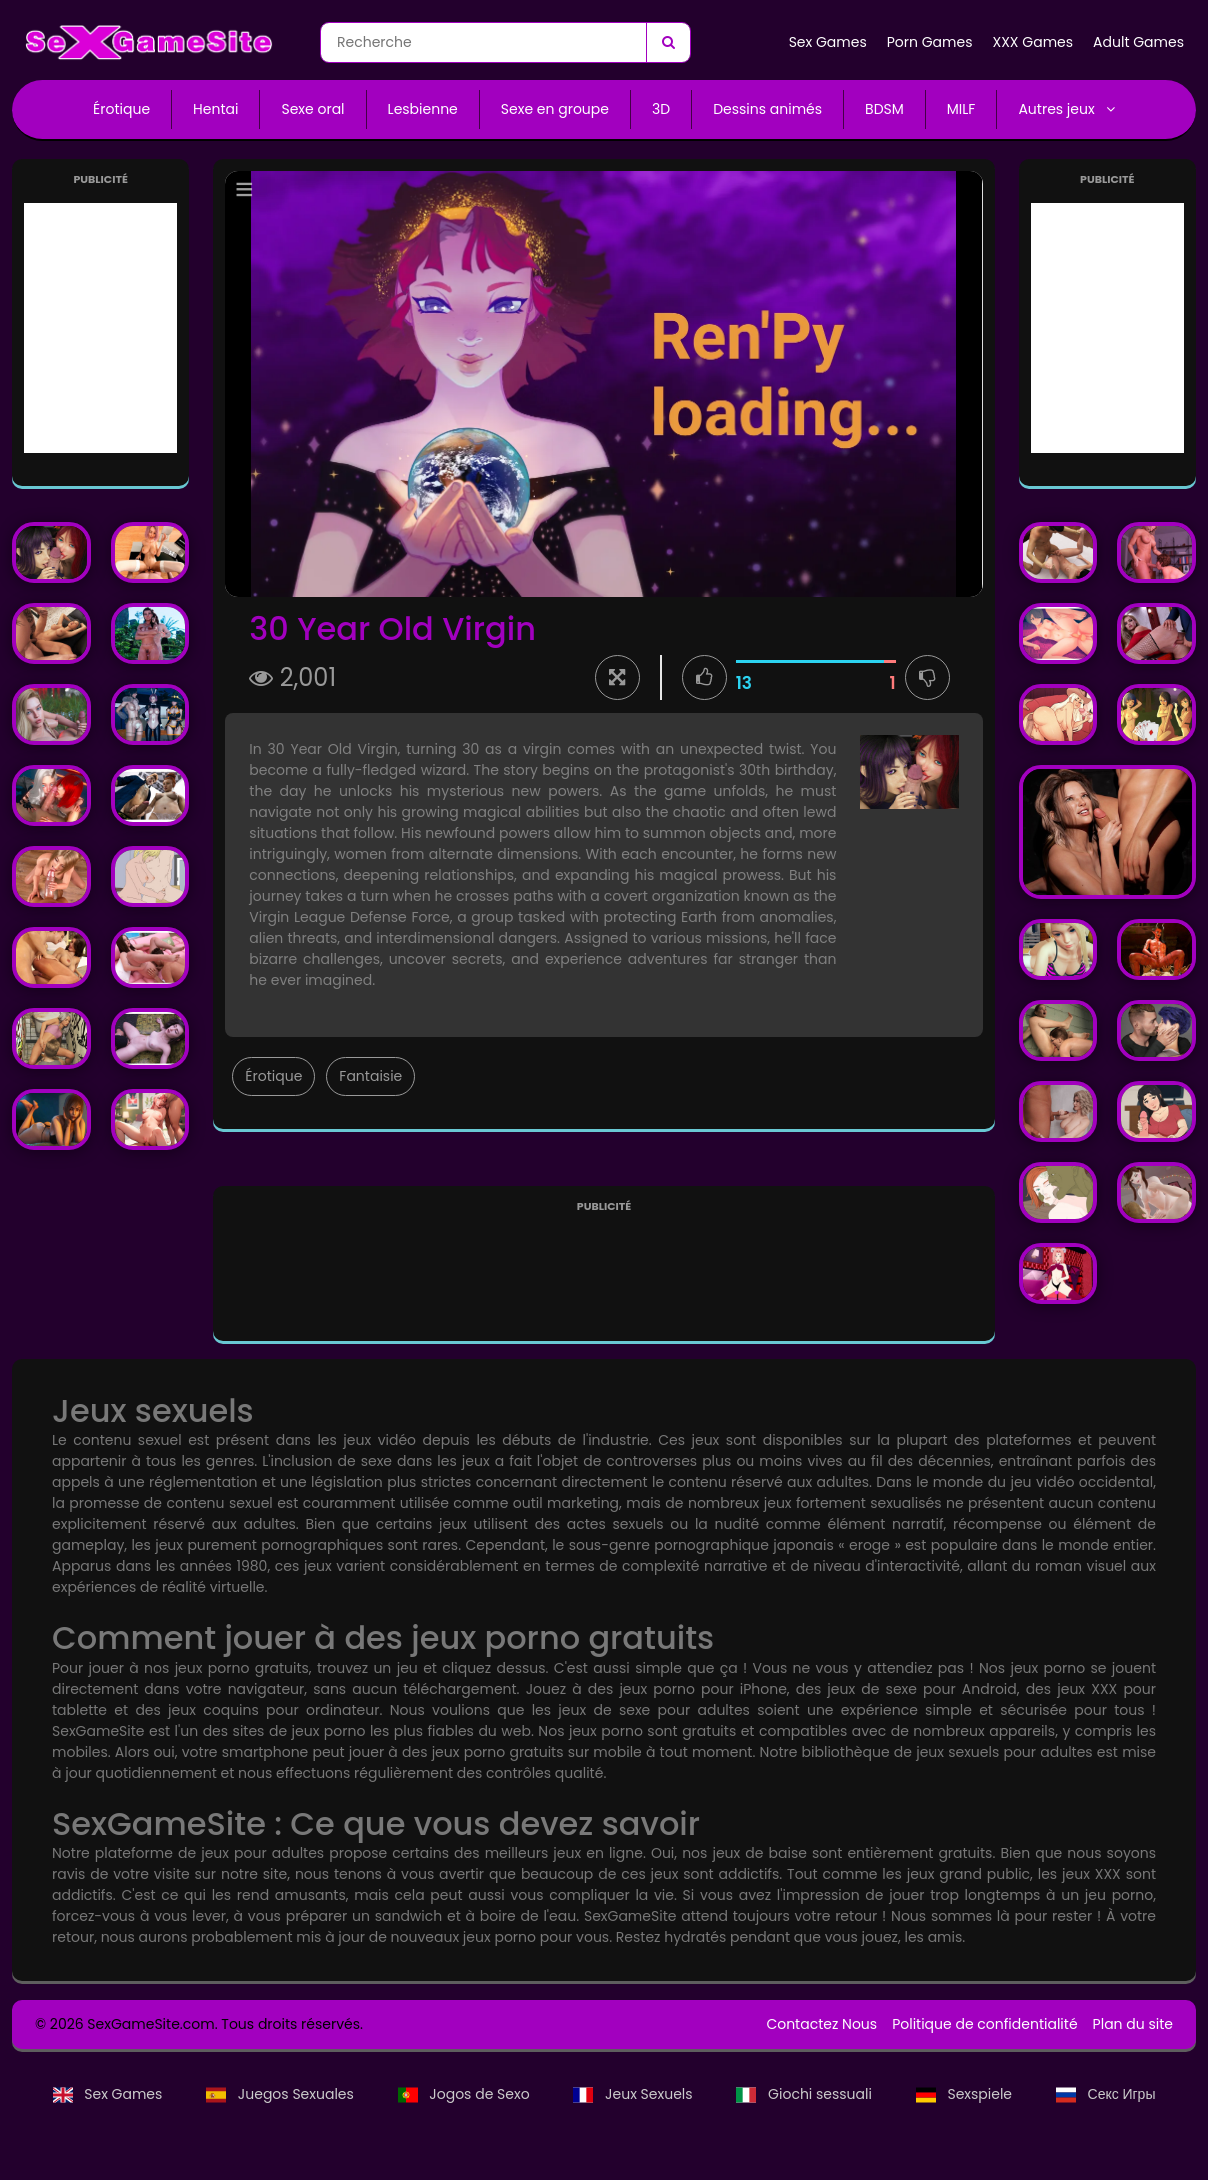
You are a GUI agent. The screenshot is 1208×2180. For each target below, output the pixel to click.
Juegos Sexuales (281, 2094)
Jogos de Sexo (466, 2094)
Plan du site (1133, 2024)
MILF (961, 109)
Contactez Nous (821, 2024)
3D (661, 109)
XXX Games (1032, 42)
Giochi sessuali (805, 2094)
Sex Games (828, 42)
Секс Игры (1106, 2094)
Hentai (215, 109)
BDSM (884, 109)
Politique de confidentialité (984, 2024)
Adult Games (1138, 42)
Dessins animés (767, 109)
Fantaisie (370, 1076)
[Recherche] (668, 42)
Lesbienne (423, 109)
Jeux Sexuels (634, 2094)
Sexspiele (966, 2094)
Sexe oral (312, 109)
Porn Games (930, 42)
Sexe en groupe (555, 109)
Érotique (121, 109)
